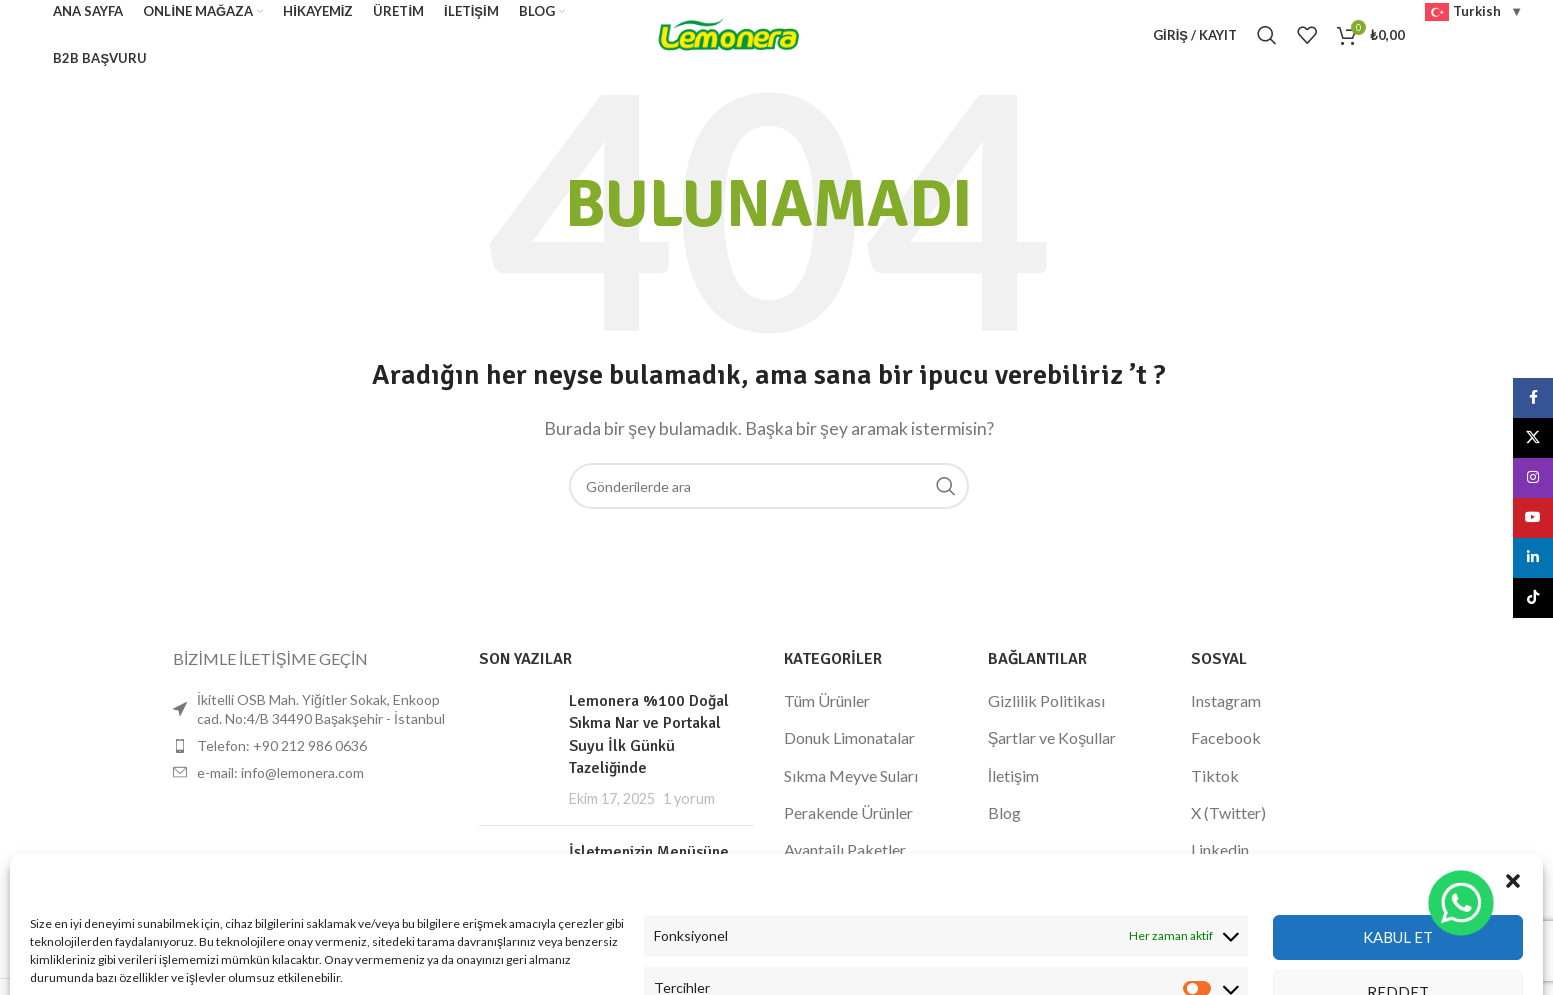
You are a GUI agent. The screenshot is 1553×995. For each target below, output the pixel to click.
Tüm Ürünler (827, 700)
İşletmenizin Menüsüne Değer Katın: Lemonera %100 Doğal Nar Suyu (649, 874)
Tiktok (1215, 775)
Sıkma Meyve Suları (851, 775)
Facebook (1226, 737)
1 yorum (689, 798)
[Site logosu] (729, 32)
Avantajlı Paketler (845, 849)
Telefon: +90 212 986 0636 (282, 745)
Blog (1004, 812)
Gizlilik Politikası (1046, 700)
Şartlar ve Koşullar (1052, 737)
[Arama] (1267, 35)
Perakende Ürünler (848, 812)
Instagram (1226, 700)
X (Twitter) (1228, 812)
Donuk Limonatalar (849, 737)
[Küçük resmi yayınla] (516, 750)
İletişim (1013, 775)
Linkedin (1220, 849)
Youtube (1220, 887)
